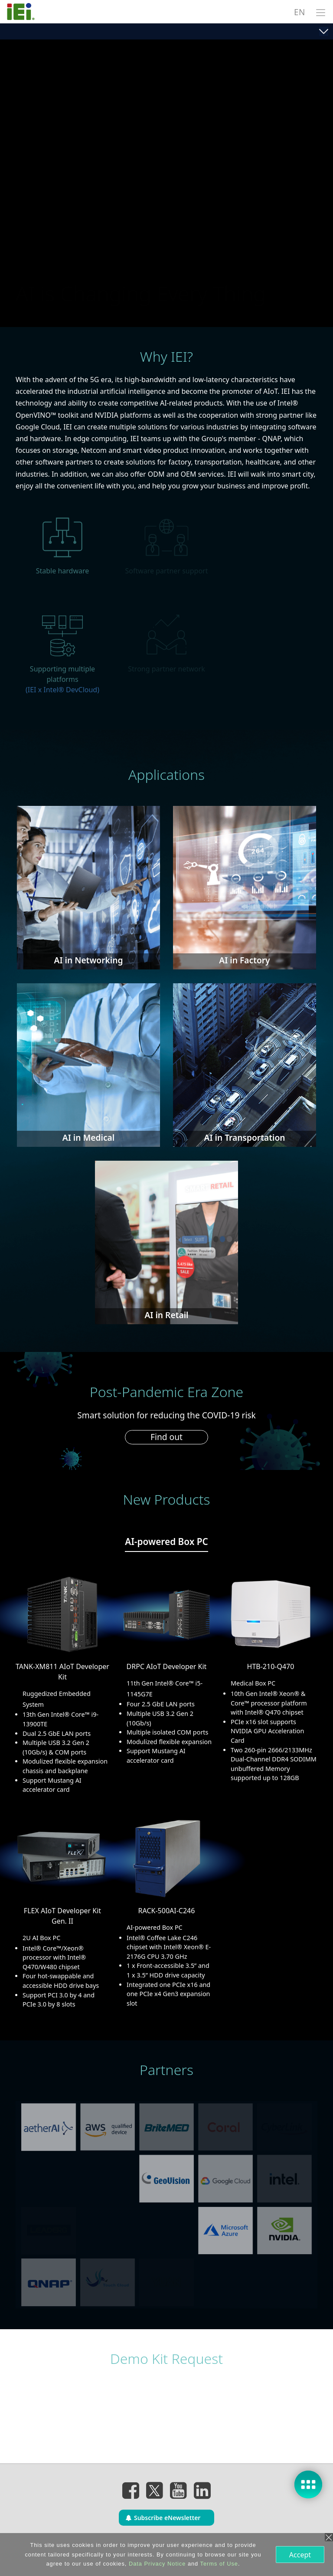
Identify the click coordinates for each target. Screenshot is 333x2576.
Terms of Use (218, 2563)
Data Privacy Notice (156, 2563)
